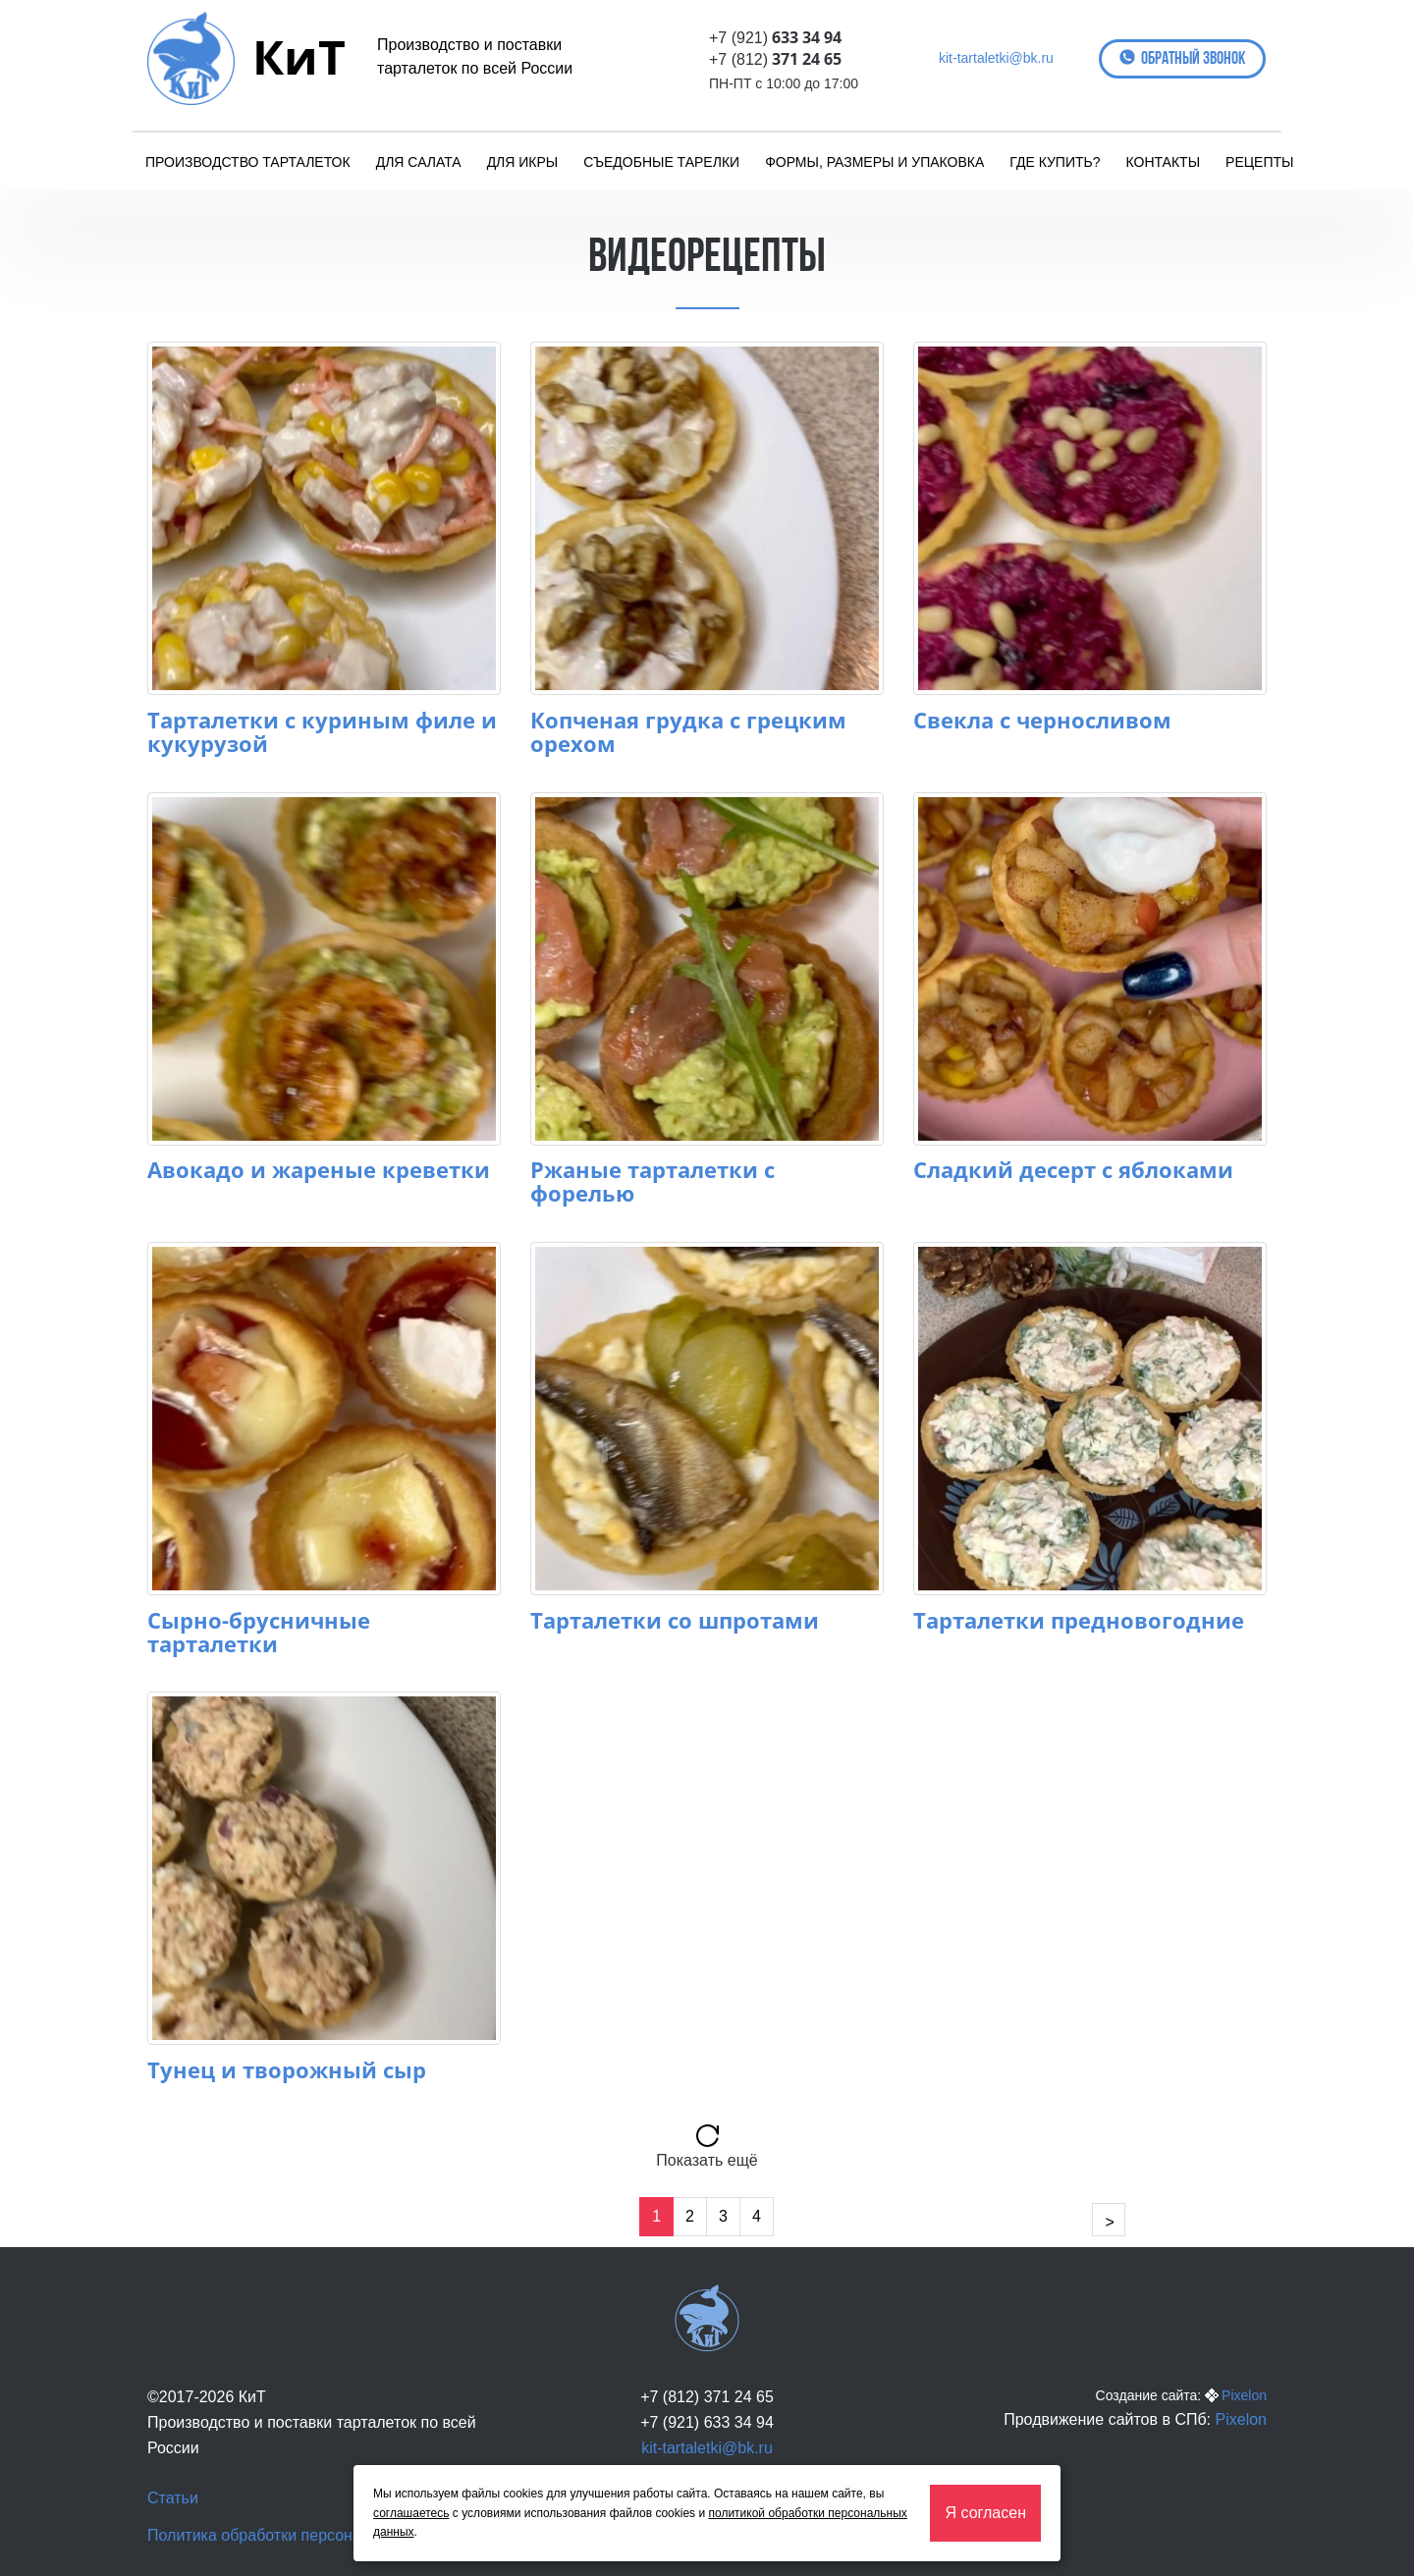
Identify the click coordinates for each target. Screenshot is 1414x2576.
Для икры (523, 162)
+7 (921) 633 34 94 (707, 2422)
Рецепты (1259, 162)
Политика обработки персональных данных (306, 2535)
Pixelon (1244, 2395)
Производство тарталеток (248, 162)
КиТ (299, 56)
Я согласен (985, 2512)
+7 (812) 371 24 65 (707, 2396)
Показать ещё (706, 2160)
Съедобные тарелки (661, 162)
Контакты (1163, 162)
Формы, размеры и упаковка (874, 162)
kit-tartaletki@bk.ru (996, 58)
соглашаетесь (411, 2513)
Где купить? (1054, 162)
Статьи (172, 2498)
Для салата (419, 162)
